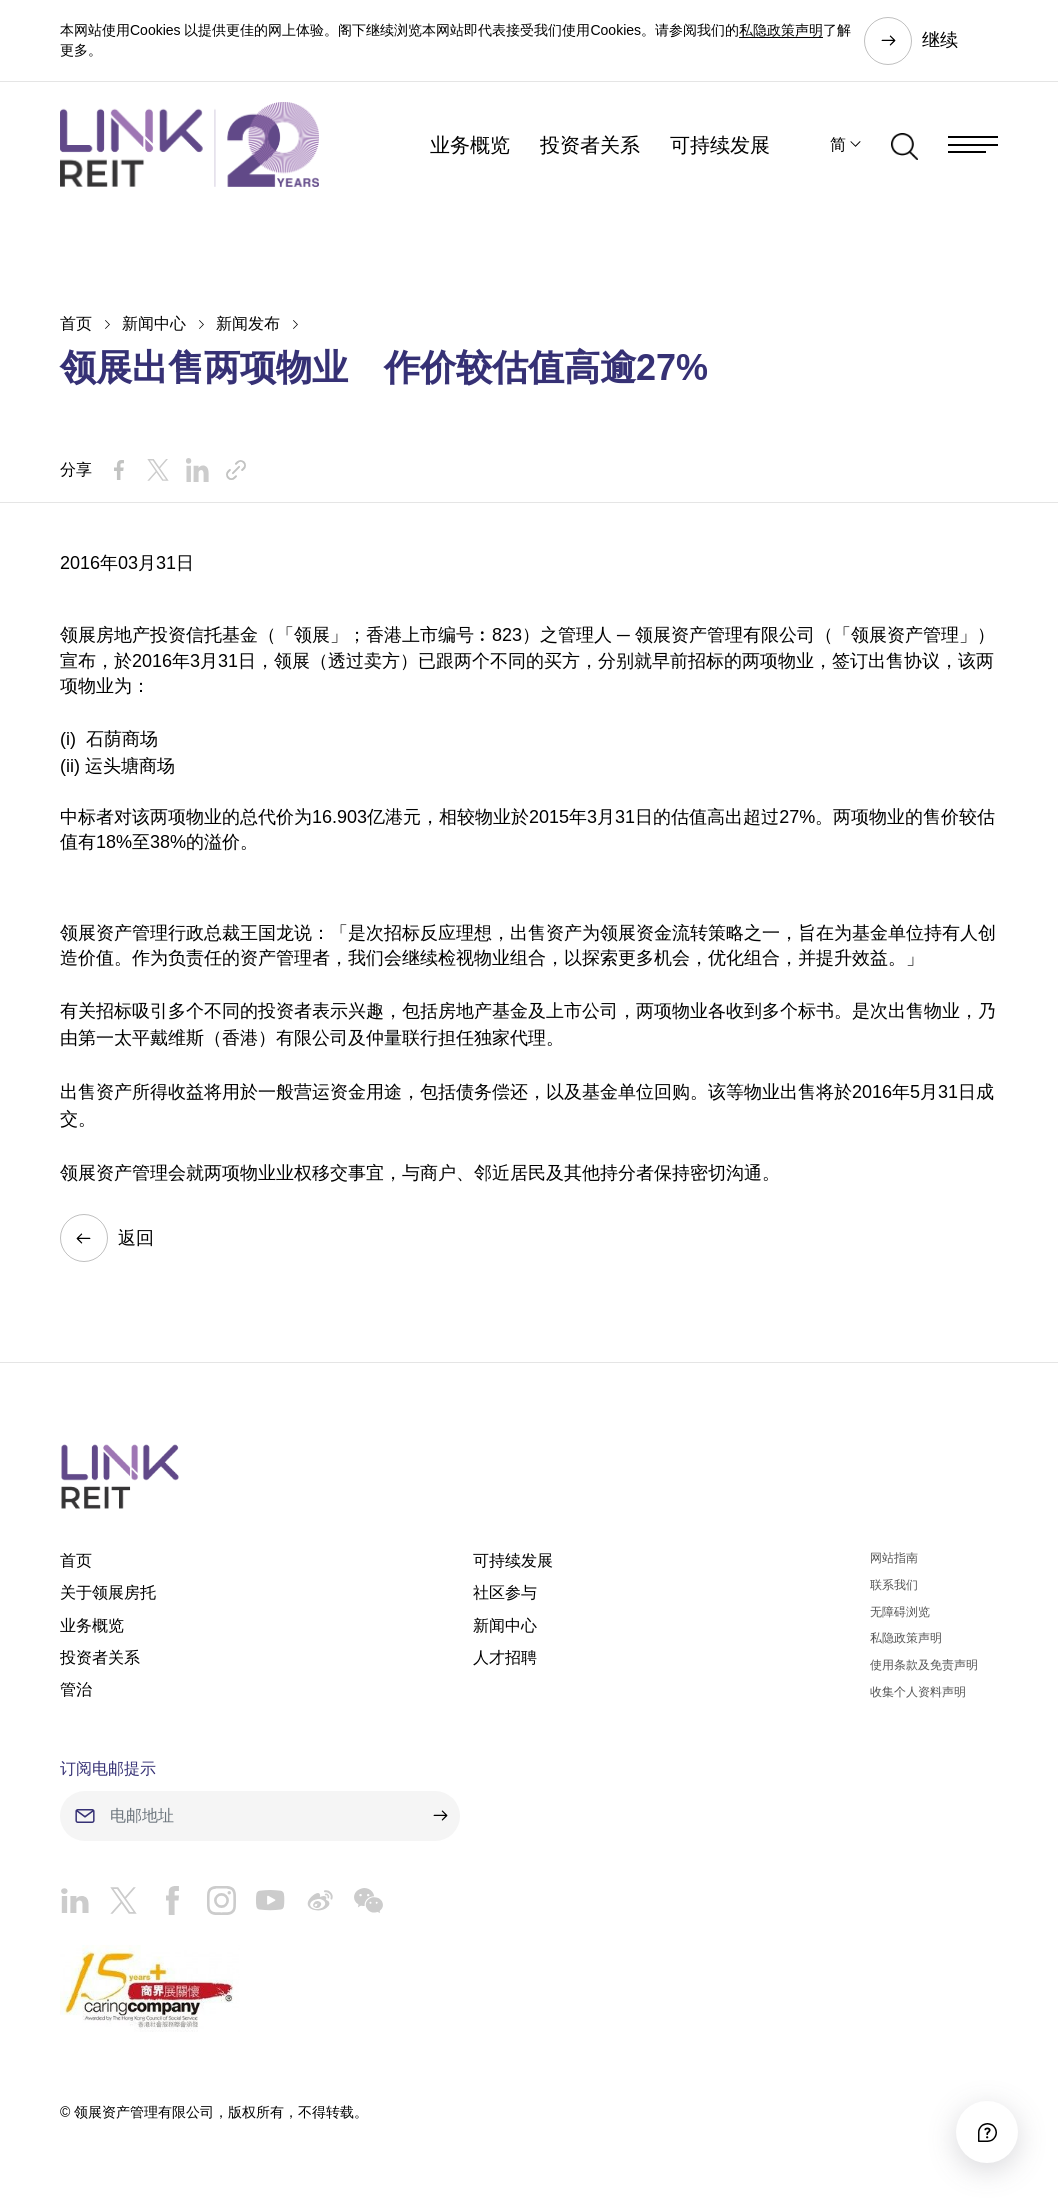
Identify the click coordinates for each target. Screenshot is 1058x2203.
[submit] (440, 1816)
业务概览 (470, 145)
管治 (76, 1689)
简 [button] (838, 144)
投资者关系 (590, 145)
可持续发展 (720, 145)
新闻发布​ (248, 323)
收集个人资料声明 (918, 1692)
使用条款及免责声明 (924, 1665)
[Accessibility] (987, 2132)
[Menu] (973, 144)
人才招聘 (505, 1657)
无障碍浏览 (900, 1612)
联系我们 (894, 1585)
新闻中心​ (154, 323)
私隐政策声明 (781, 30)
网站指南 (894, 1558)
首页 (76, 323)
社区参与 (505, 1592)
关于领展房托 (108, 1592)
